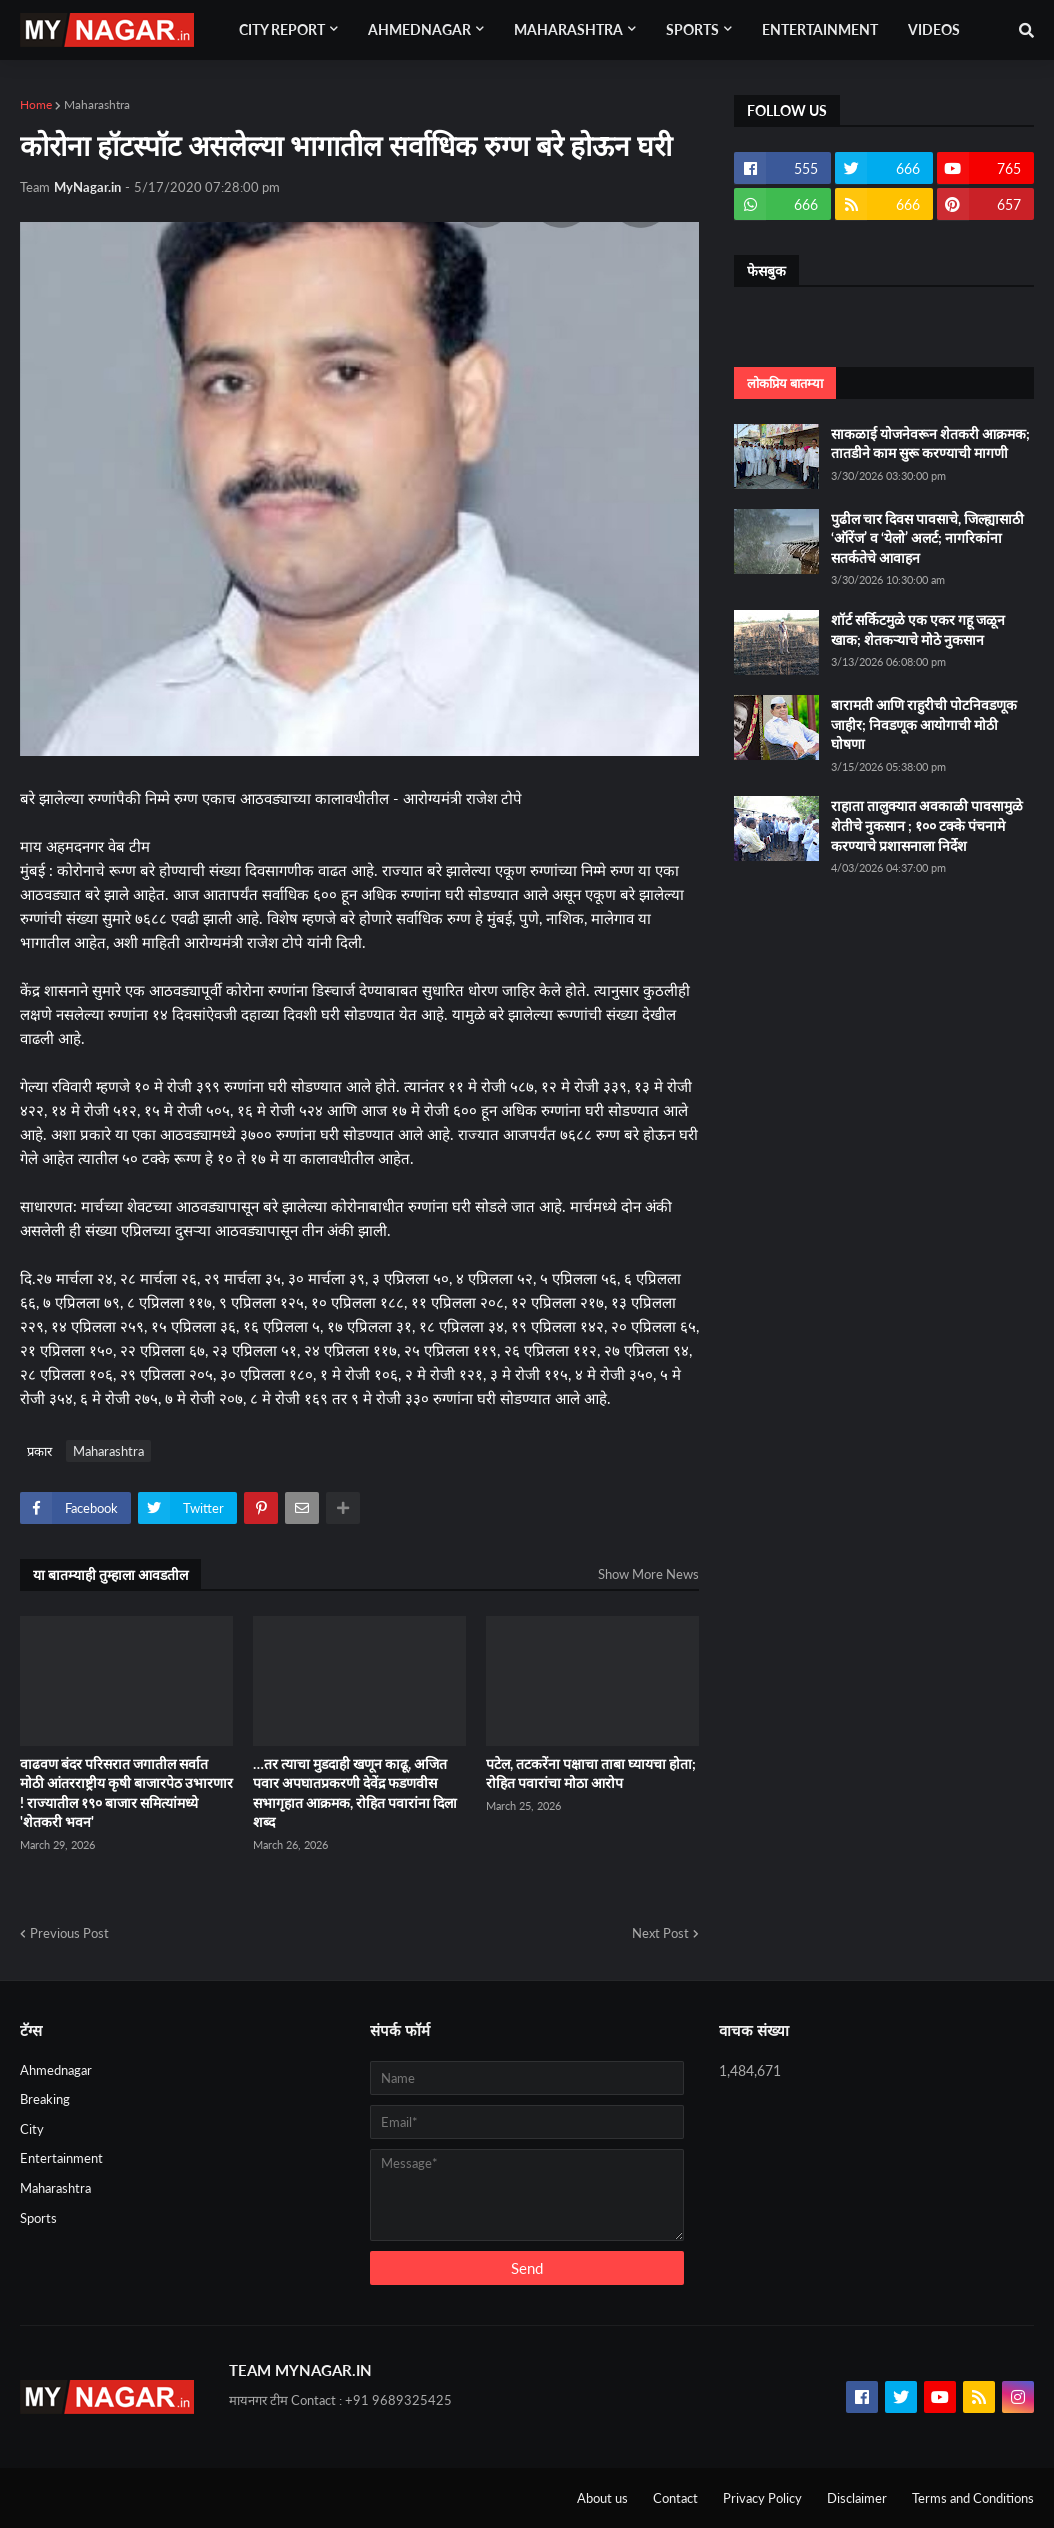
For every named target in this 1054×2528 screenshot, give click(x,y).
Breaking (45, 2099)
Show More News (648, 1574)
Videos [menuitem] (934, 29)
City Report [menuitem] (282, 29)
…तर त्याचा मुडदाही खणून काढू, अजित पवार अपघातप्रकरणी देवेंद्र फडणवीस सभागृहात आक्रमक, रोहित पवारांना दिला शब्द (355, 1793)
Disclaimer (857, 2498)
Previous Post (69, 1933)
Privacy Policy (762, 2498)
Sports (38, 2218)
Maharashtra (97, 104)
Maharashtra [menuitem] (568, 29)
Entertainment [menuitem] (820, 29)
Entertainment (61, 2158)
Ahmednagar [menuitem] (419, 29)
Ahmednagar (56, 2070)
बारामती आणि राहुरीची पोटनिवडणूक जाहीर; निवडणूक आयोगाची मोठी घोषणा (924, 724)
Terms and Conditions (973, 2498)
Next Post (660, 1933)
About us (602, 2498)
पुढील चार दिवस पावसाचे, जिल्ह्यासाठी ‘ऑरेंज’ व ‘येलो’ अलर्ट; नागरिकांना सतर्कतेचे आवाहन (927, 538)
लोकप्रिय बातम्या (785, 383)
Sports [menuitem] (692, 29)
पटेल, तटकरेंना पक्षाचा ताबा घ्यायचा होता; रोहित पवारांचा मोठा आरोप (591, 1773)
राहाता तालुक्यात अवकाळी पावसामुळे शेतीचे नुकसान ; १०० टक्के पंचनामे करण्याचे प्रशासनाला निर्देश (927, 825)
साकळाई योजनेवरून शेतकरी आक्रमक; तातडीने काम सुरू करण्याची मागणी (930, 443)
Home (36, 104)
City (32, 2129)
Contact (675, 2498)
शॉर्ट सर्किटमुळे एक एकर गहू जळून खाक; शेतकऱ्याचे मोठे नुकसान (918, 629)
